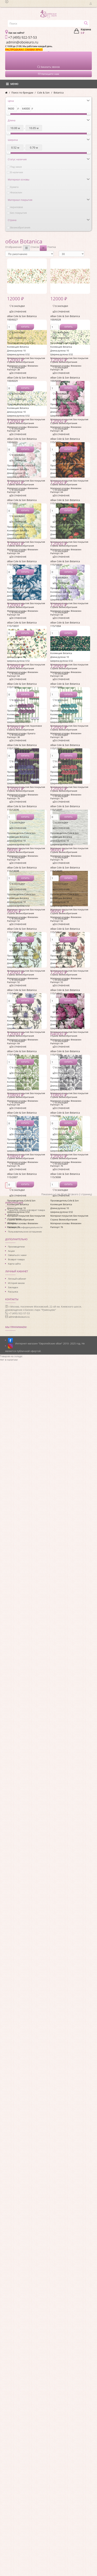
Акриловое (16, 207)
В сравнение (18, 311)
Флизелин (16, 192)
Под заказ (16, 166)
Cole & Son (43, 92)
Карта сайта (14, 1263)
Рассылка (13, 1291)
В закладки (17, 306)
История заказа (16, 1283)
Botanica (59, 92)
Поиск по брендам (22, 92)
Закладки (13, 1287)
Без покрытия (18, 212)
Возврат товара (16, 1259)
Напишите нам (48, 74)
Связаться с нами (17, 1255)
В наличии (16, 172)
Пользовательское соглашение (25, 1231)
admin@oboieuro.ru (19, 1316)
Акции (11, 1250)
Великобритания (20, 227)
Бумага (14, 187)
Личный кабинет (17, 1278)
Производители (16, 1246)
